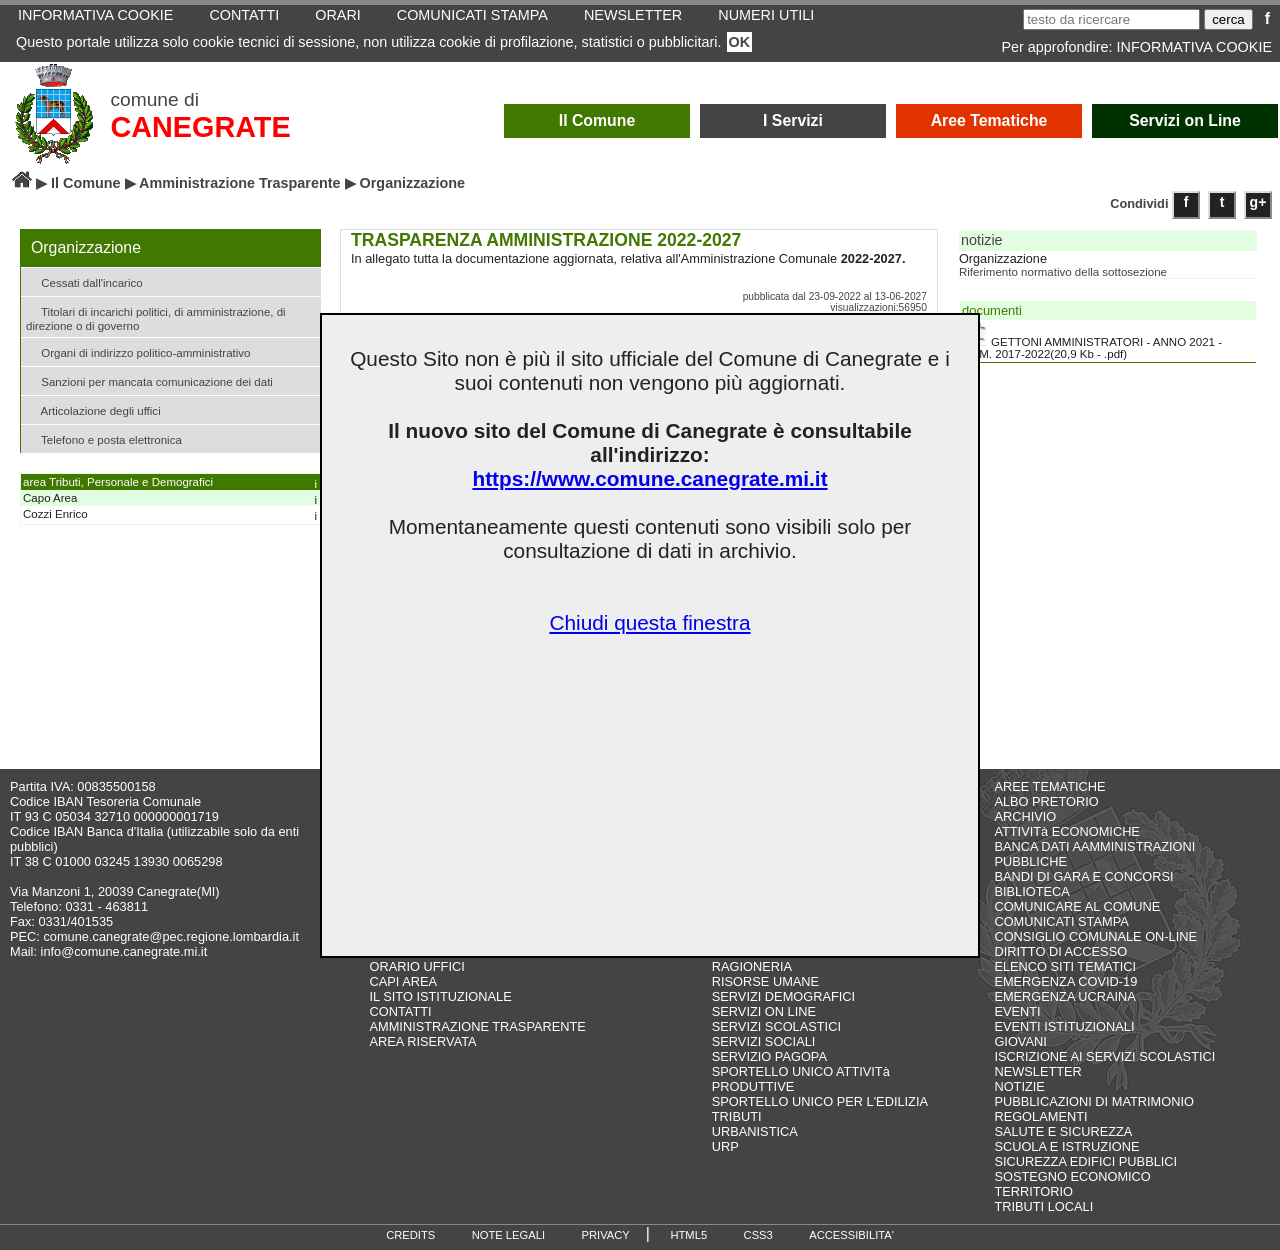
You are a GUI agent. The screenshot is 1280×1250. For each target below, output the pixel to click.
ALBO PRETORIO (1046, 801)
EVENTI (1017, 1011)
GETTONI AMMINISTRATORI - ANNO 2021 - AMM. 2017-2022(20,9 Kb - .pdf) (1092, 341)
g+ (1258, 202)
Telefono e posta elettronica (104, 438)
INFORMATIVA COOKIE (1194, 47)
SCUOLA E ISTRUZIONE (1066, 1146)
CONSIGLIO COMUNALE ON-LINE (1095, 936)
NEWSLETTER (1037, 1071)
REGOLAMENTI (1040, 1116)
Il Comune (597, 120)
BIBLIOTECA (1031, 891)
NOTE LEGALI (508, 1235)
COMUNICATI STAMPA (1061, 921)
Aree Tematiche (989, 120)
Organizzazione (1003, 259)
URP (725, 1146)
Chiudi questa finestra (649, 622)
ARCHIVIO (1025, 816)
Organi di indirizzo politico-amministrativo (138, 351)
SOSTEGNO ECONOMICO (1072, 1176)
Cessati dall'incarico (84, 281)
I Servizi (793, 120)
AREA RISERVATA (423, 1041)
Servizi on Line (1185, 120)
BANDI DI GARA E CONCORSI (1083, 876)
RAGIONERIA (752, 966)
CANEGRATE (200, 127)
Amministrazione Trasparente (240, 183)
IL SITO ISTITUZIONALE (441, 996)
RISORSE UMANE (765, 981)
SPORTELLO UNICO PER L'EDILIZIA (820, 1101)
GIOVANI (1020, 1041)
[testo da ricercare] (1111, 19)
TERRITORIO (1033, 1191)
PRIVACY (606, 1235)
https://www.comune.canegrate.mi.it (649, 478)
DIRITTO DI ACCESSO (1060, 951)
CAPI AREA (404, 981)
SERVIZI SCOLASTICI (776, 1026)
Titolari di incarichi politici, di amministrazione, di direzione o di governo (156, 317)
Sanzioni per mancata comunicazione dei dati (149, 380)
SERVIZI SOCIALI (764, 1041)
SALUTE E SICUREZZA (1063, 1131)
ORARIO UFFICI (417, 966)
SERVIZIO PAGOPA (769, 1056)
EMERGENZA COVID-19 (1065, 981)
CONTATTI (401, 1011)
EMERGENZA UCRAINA (1065, 996)
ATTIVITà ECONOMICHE (1067, 831)
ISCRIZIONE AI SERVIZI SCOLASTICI (1104, 1056)
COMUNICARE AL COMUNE (1077, 906)
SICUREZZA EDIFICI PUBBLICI (1085, 1161)
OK (740, 42)
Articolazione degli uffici (93, 409)
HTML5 (688, 1235)
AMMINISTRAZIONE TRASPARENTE (478, 1026)
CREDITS (410, 1235)
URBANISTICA (755, 1131)
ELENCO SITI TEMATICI (1065, 966)
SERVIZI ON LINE (764, 1011)
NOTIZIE (1019, 1086)
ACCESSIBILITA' (851, 1235)
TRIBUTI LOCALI (1043, 1206)
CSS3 (758, 1235)
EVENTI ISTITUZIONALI (1064, 1026)
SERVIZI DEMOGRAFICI (783, 996)
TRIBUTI (737, 1116)
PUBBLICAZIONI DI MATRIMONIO (1094, 1101)
